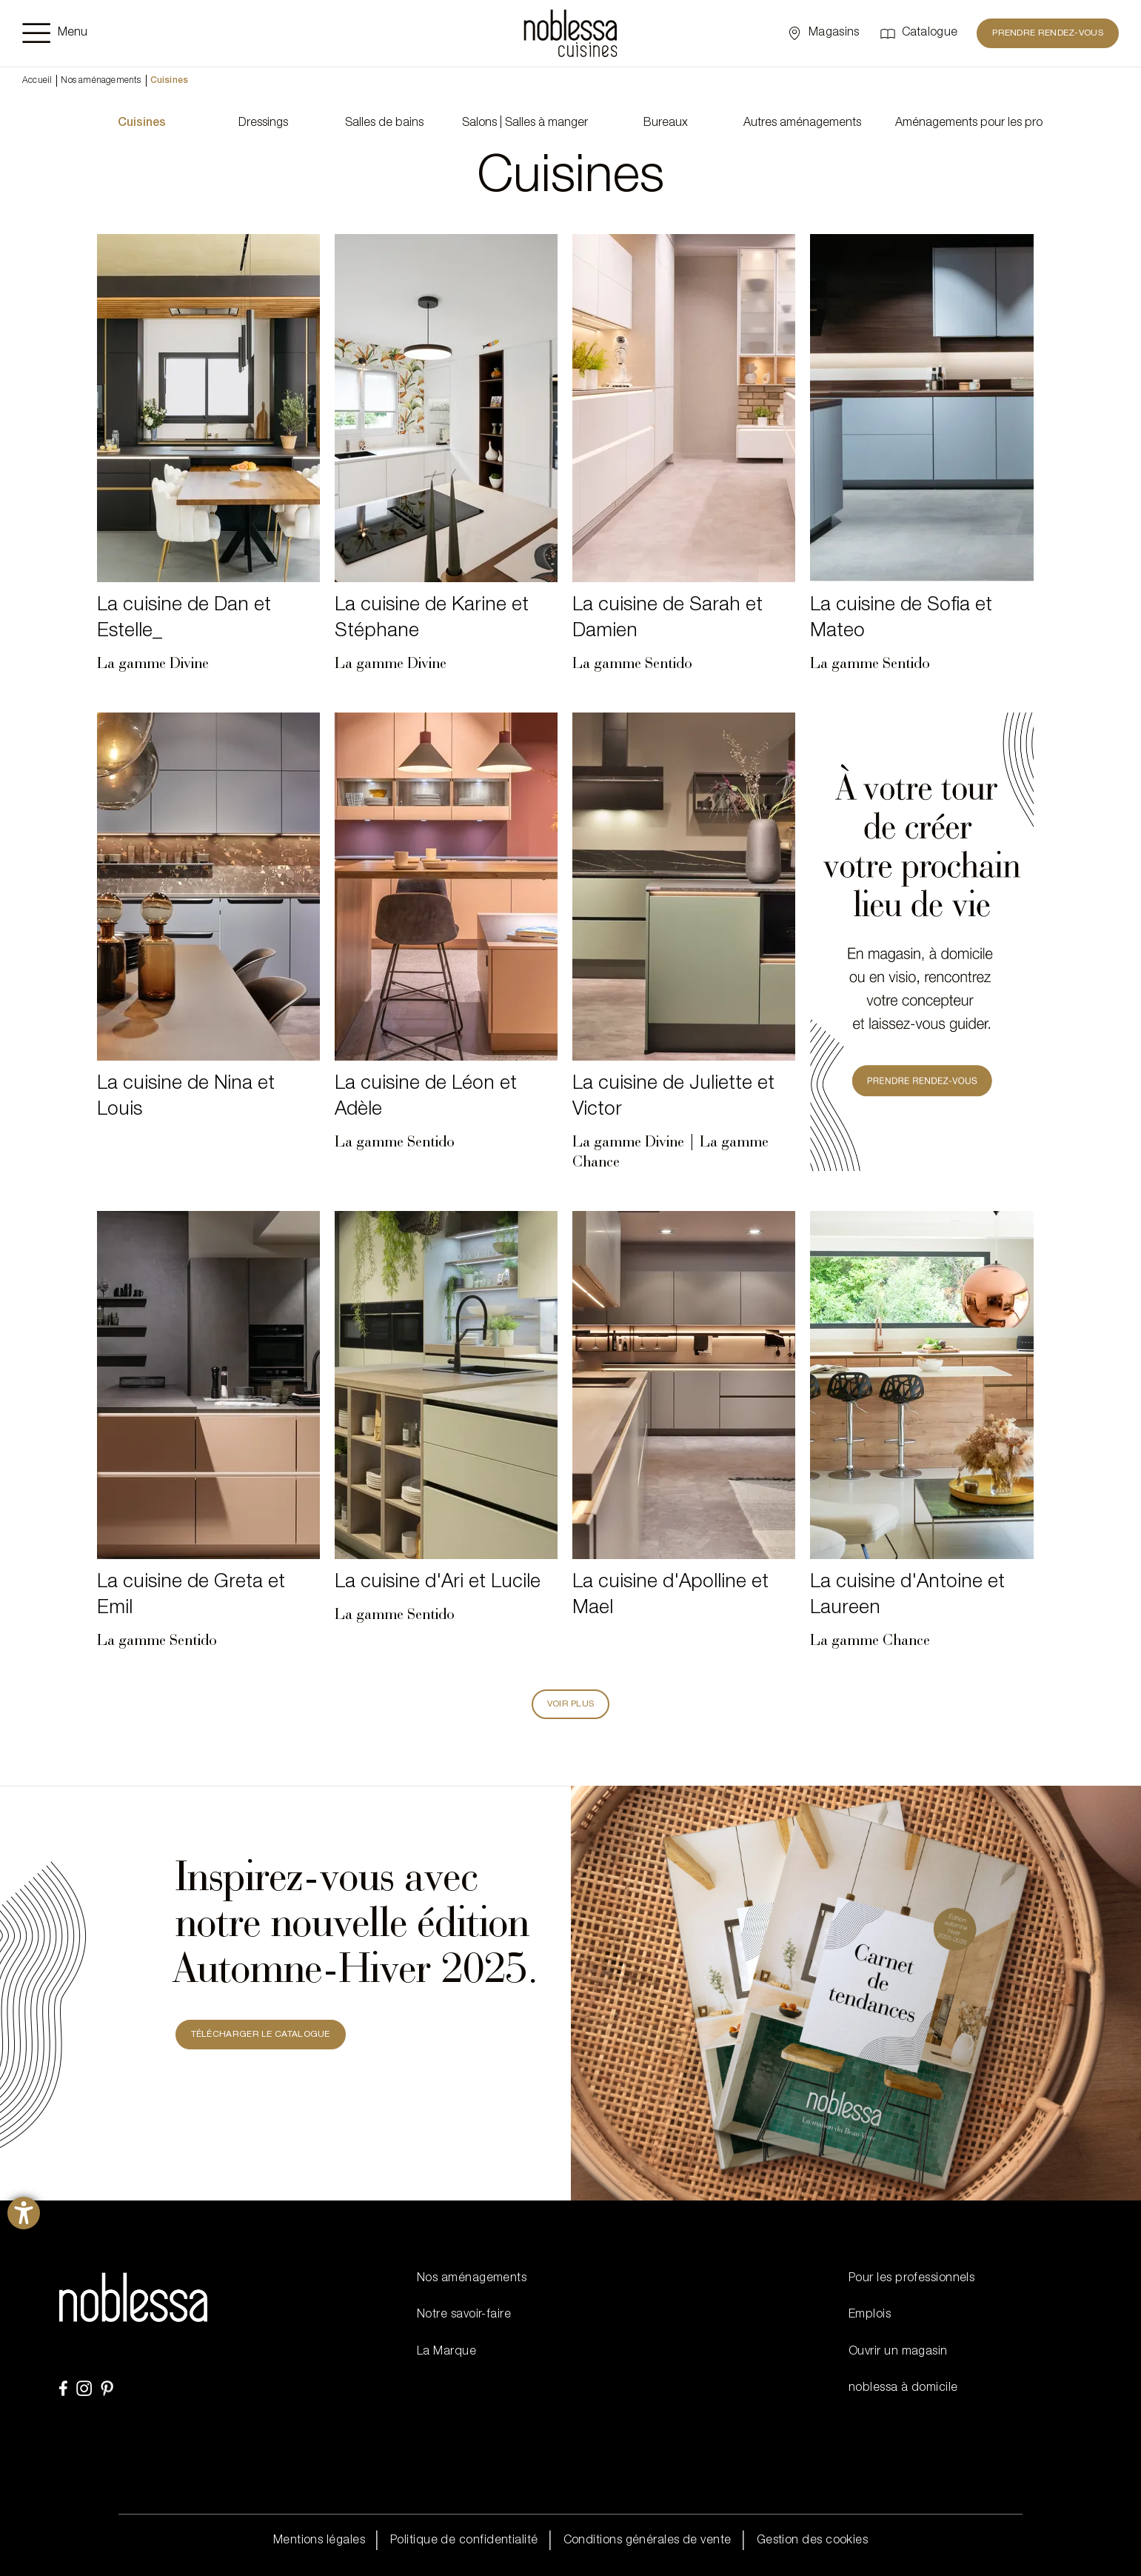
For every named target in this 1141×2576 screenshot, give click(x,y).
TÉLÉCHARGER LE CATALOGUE (260, 2034)
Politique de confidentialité (464, 2541)
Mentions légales (319, 2541)
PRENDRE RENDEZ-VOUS (1047, 33)
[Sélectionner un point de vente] (822, 33)
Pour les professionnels (911, 2279)
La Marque (446, 2352)
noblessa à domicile (903, 2389)
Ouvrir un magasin (898, 2352)
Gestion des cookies (813, 2541)
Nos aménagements (101, 80)
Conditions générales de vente (647, 2541)
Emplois (870, 2315)
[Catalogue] (918, 33)
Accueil (37, 80)
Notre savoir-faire (464, 2315)
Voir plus (571, 1704)
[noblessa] (570, 33)
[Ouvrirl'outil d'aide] (23, 2213)
